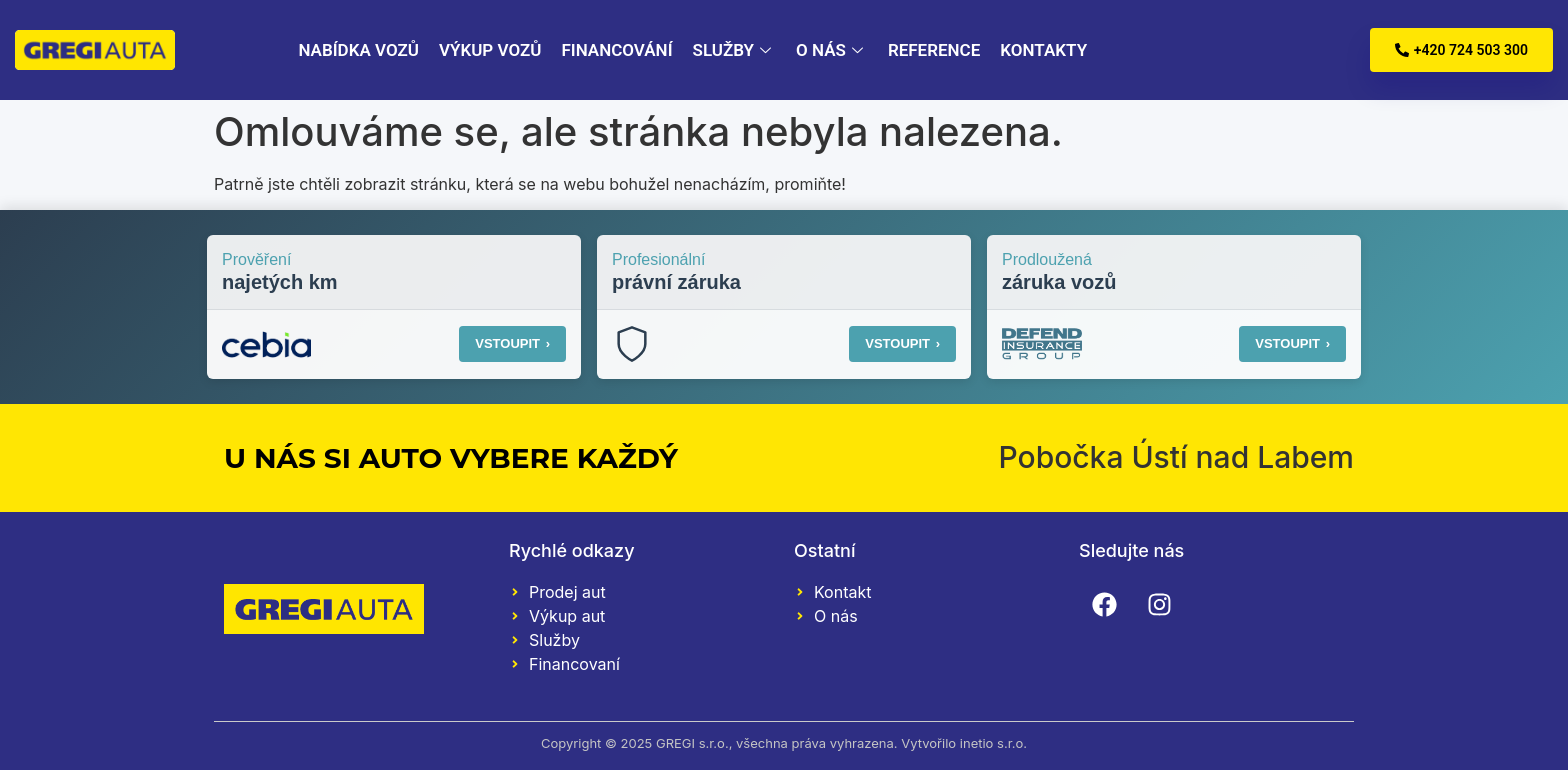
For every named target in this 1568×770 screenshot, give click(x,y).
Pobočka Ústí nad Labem (1176, 457)
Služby (734, 50)
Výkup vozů (490, 50)
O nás (832, 50)
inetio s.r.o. (993, 743)
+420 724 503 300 (1461, 50)
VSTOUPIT (512, 343)
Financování (616, 50)
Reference (934, 50)
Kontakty (1043, 50)
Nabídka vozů (358, 50)
